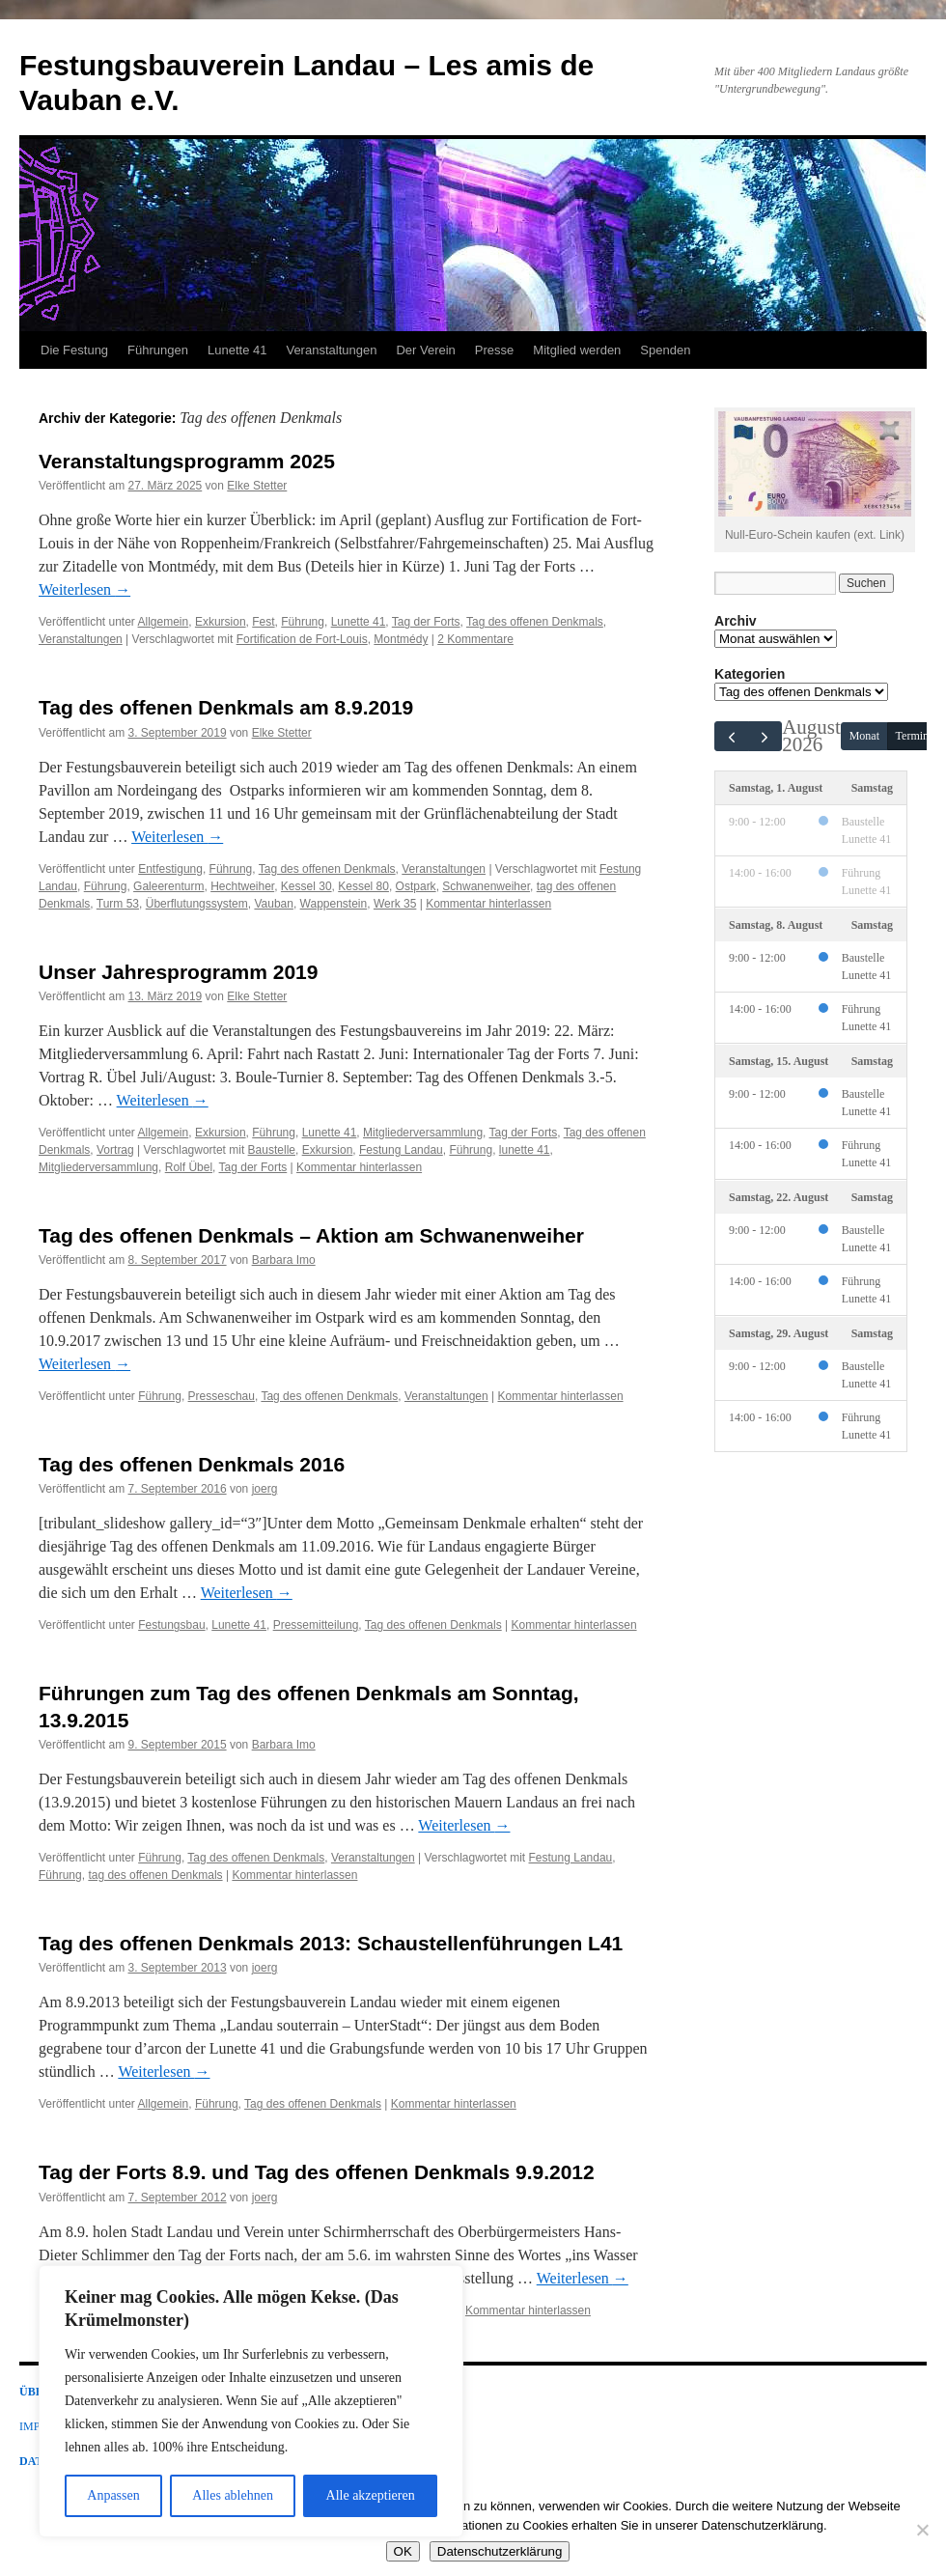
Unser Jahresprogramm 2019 (178, 972)
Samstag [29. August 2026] (872, 1332)
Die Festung (74, 350)
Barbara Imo (284, 1260)
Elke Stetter (257, 485)
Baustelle (271, 1150)
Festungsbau (171, 1625)
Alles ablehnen (232, 2495)
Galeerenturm (168, 886)
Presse (494, 350)
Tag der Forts (426, 622)
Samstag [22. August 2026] (872, 1196)
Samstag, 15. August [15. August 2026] (778, 1060)
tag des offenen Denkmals (155, 1875)
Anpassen (113, 2495)
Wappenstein (334, 903)
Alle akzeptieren (370, 2495)
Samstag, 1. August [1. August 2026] (775, 788)
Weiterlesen (84, 589)
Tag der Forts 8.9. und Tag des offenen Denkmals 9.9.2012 (317, 2172)
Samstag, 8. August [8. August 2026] (775, 924)
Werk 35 (395, 903)
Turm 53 (118, 903)
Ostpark (416, 886)
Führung (302, 622)
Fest (263, 622)
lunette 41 (524, 1150)
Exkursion (220, 622)
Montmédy (401, 639)
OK (403, 2551)
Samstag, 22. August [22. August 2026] (778, 1196)
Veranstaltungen (331, 350)
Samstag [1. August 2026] (872, 788)
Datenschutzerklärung (500, 2551)
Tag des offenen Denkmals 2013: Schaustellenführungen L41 (331, 1943)
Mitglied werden (577, 350)
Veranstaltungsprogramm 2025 (187, 461)
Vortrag (115, 1150)
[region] (251, 2401)
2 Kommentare (475, 639)
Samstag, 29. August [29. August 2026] (778, 1332)
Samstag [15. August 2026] (872, 1060)
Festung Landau (401, 1150)
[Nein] (922, 2529)
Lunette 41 (237, 350)
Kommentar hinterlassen (488, 903)
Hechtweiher (242, 886)
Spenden (665, 350)
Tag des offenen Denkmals (534, 622)
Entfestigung (170, 869)
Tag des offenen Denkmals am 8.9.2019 (226, 707)
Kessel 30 (306, 886)
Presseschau (221, 1396)
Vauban (273, 903)
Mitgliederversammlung (423, 1132)
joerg (265, 1489)
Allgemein (163, 622)
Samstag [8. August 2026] (872, 924)
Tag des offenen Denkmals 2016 (192, 1464)
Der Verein (425, 350)
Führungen (157, 350)
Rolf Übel (188, 1167)
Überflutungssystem (197, 903)
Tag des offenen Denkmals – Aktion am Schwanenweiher (311, 1235)
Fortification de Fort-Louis (302, 639)
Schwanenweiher (486, 886)
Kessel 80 (363, 886)
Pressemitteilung (316, 1625)
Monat (864, 735)
